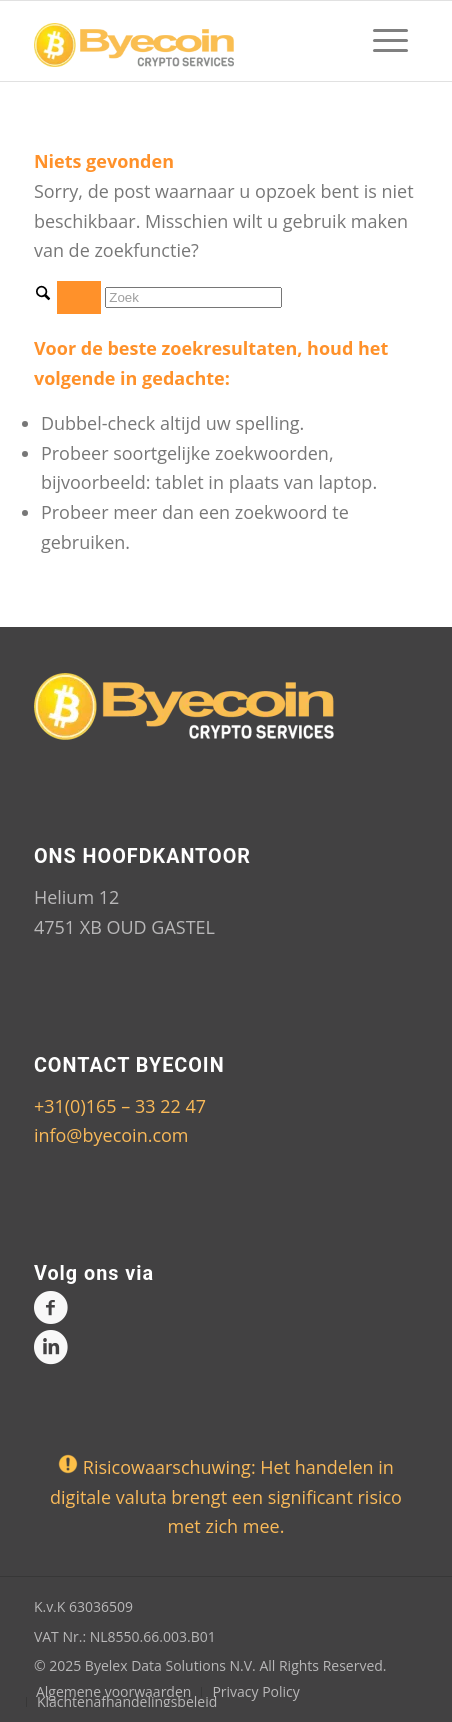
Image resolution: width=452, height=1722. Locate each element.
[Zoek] (193, 297)
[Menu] (380, 41)
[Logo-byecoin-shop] (187, 41)
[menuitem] (380, 41)
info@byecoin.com (111, 1135)
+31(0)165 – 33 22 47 (120, 1106)
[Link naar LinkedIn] (48, 1350)
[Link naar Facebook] (48, 1310)
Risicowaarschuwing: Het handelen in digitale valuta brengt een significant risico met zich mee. (226, 1496)
